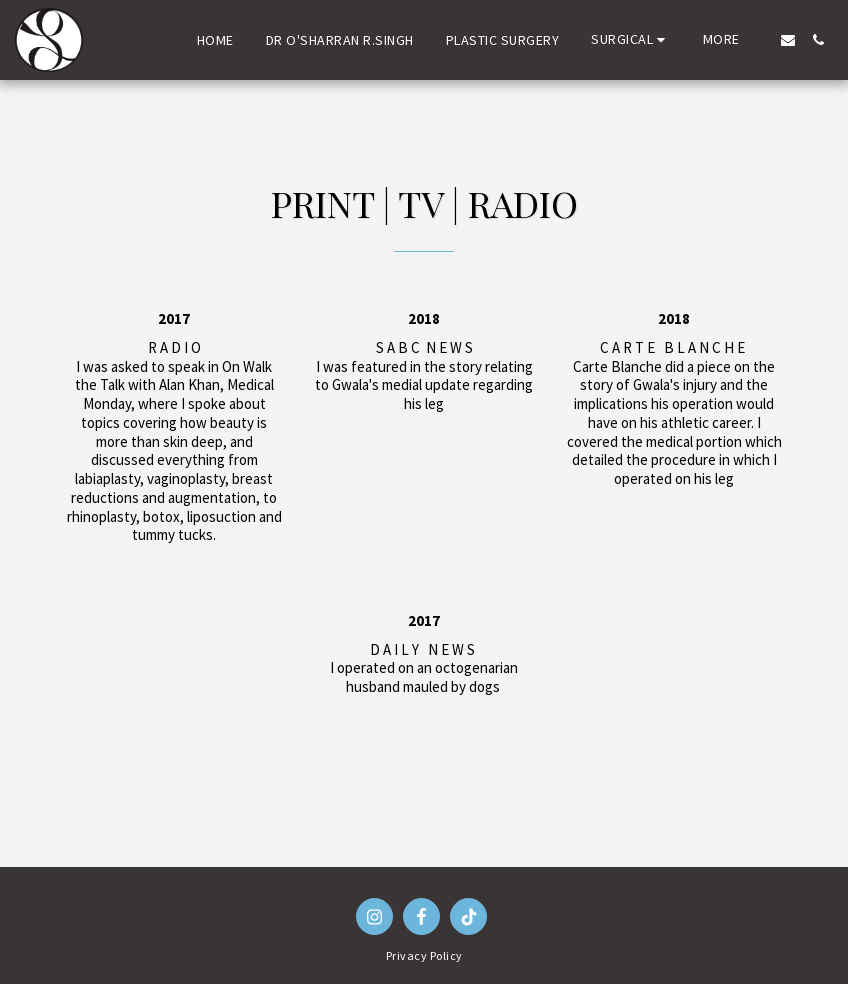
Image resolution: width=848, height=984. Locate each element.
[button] (631, 39)
